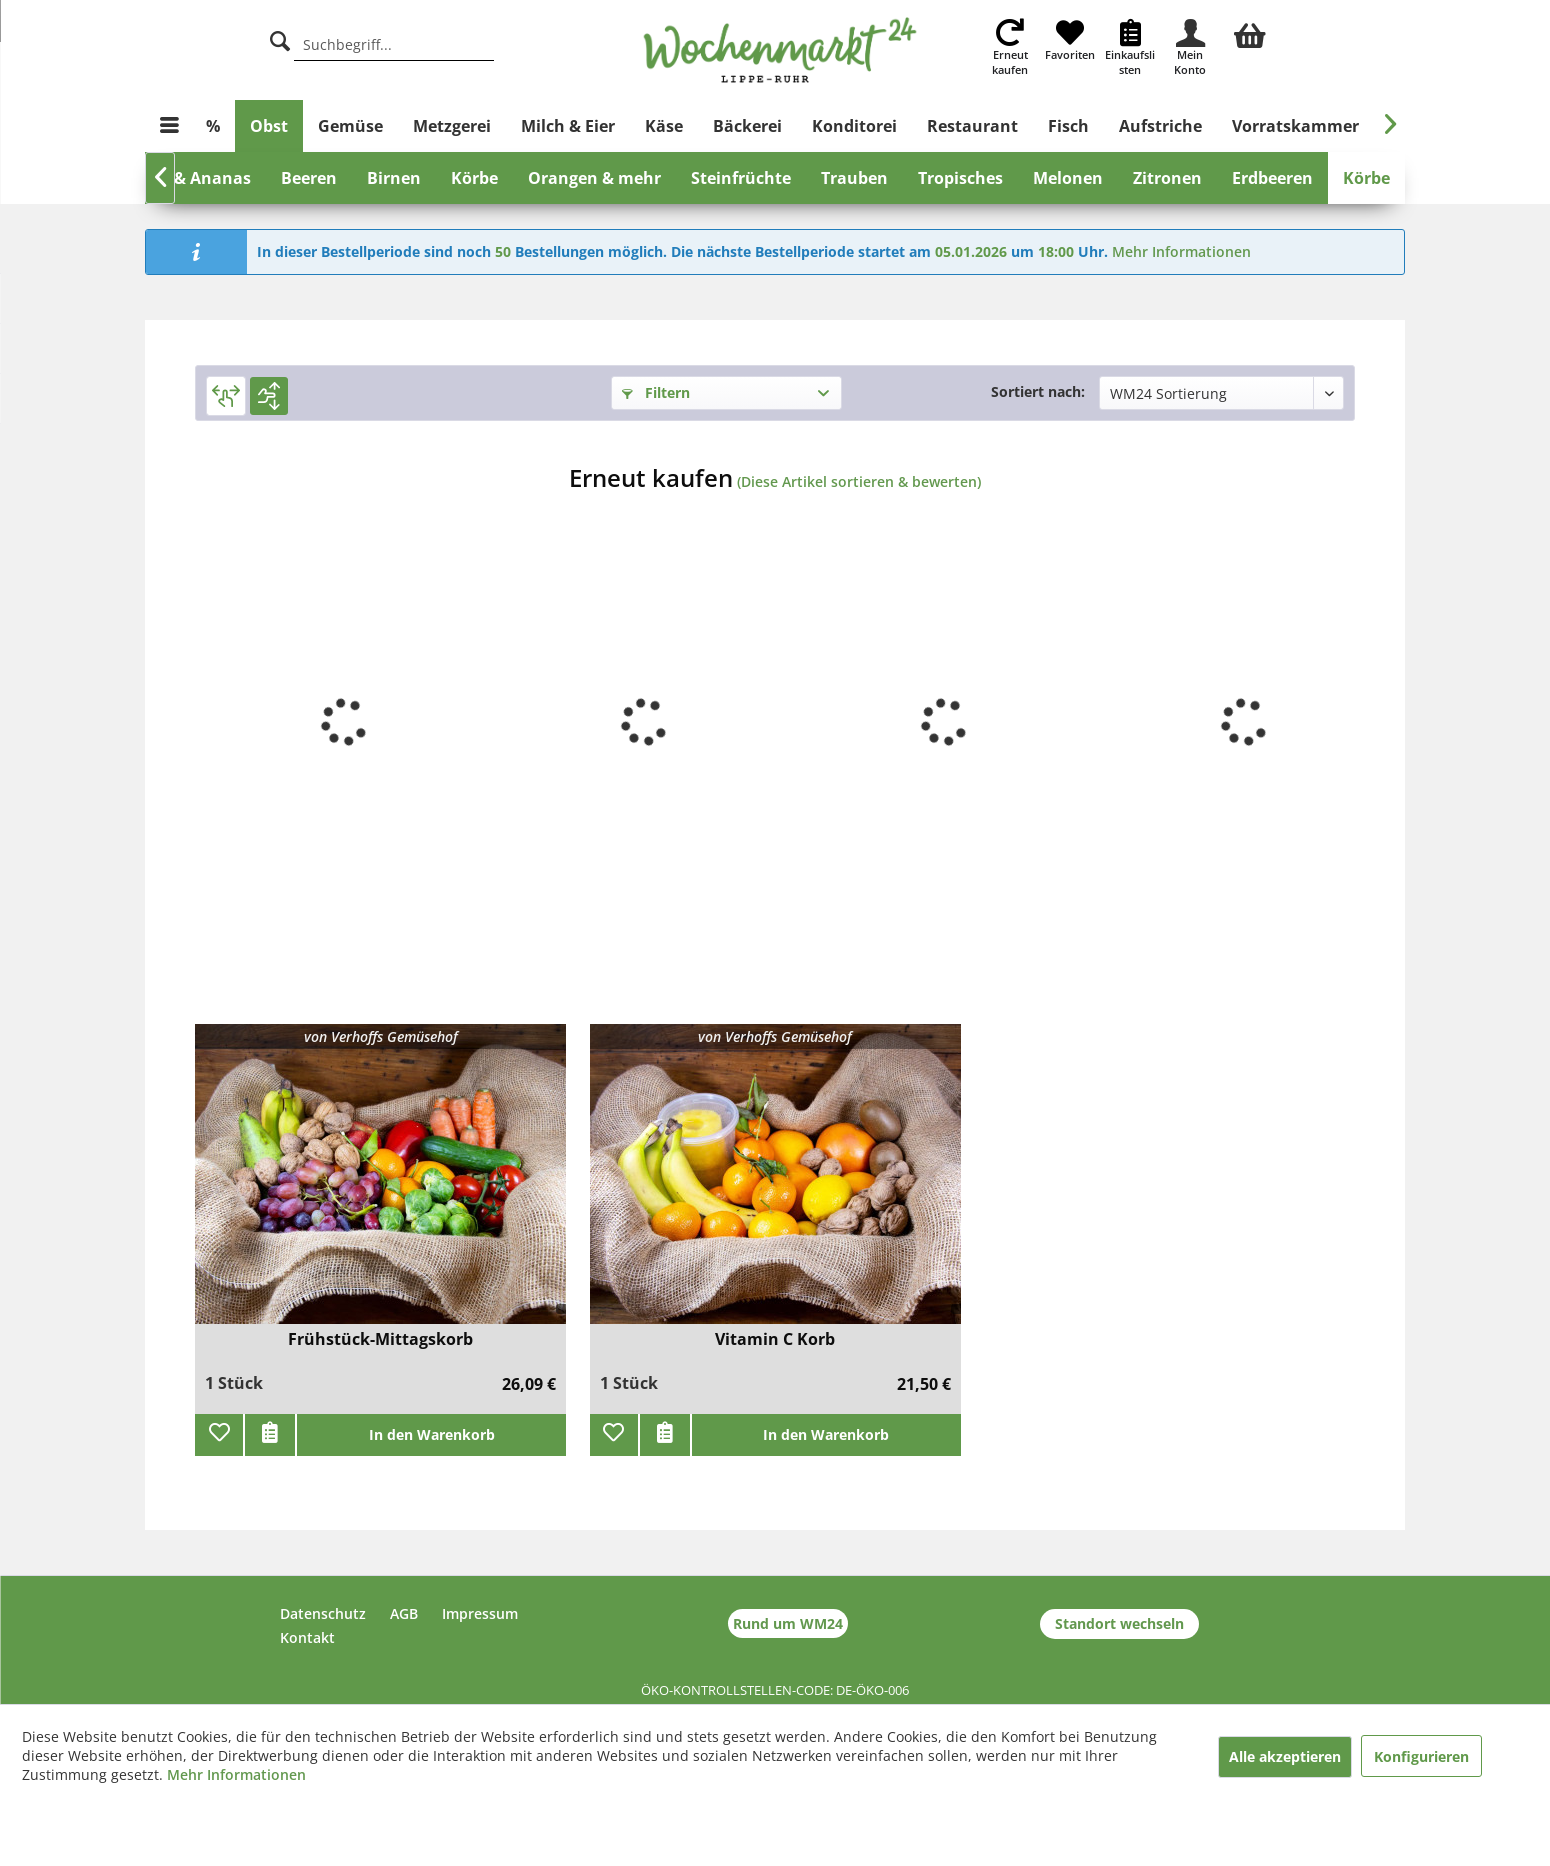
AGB (404, 1613)
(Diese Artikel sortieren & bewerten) (859, 481)
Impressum (480, 1613)
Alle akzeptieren (1285, 1756)
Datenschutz (323, 1613)
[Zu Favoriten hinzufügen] (219, 1435)
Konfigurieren (1421, 1756)
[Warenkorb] (1250, 33)
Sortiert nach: (1038, 391)
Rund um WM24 (788, 1623)
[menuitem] (1250, 33)
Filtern (656, 392)
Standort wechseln (1119, 1623)
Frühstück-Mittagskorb (380, 1339)
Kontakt (307, 1637)
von (381, 1036)
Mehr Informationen (1181, 251)
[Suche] (280, 38)
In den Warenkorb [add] (432, 1434)
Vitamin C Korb (775, 1339)
